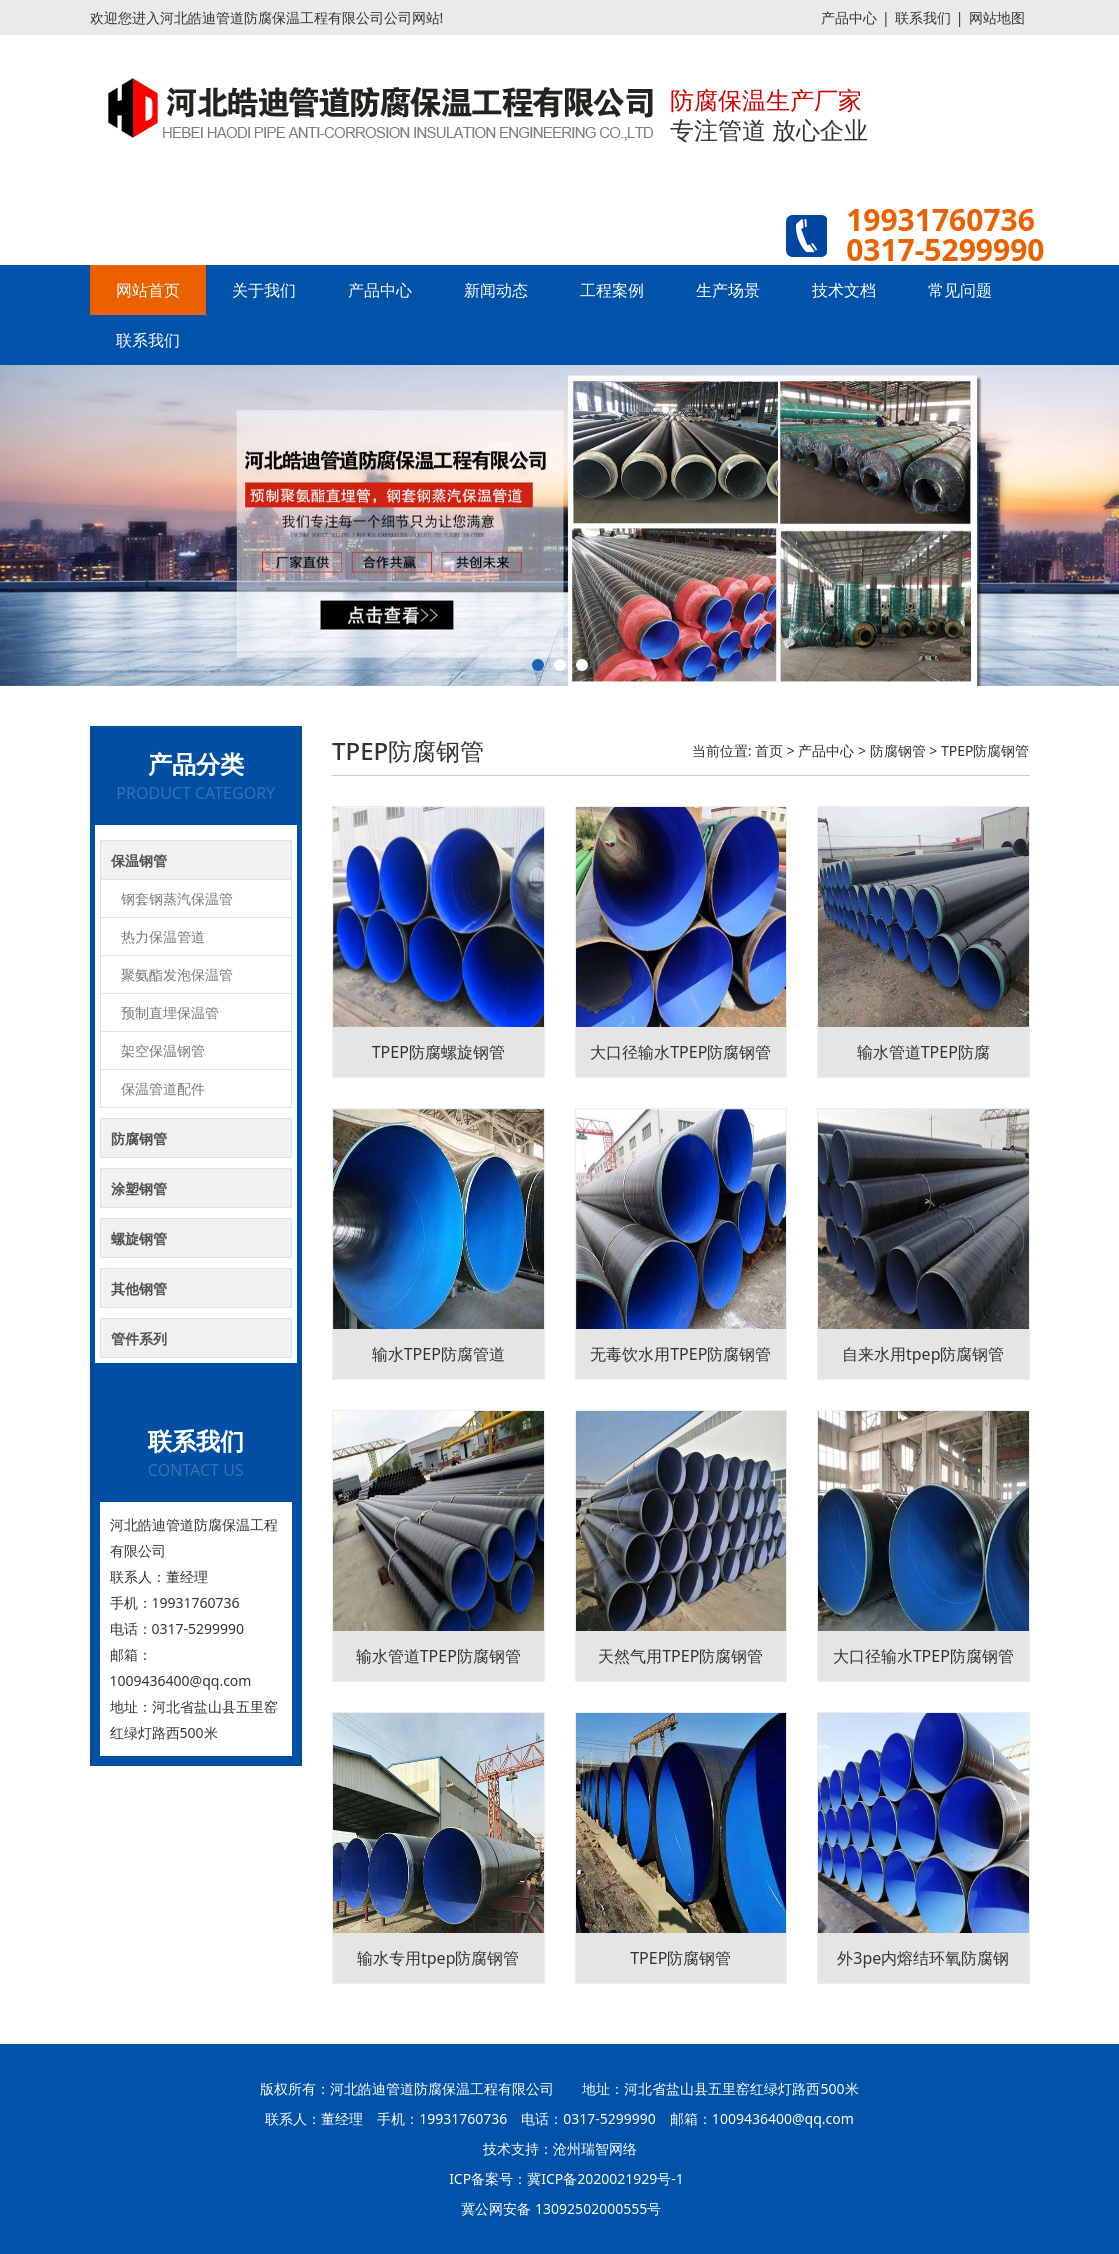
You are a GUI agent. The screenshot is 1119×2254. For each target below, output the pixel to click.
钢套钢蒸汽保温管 (177, 898)
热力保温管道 (163, 936)
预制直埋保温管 (170, 1012)
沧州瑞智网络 (595, 2148)
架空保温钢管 (163, 1050)
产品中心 (849, 17)
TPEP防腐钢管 (985, 750)
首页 (769, 750)
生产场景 (728, 290)
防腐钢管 (898, 750)
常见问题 (960, 290)
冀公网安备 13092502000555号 (561, 2208)
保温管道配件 (163, 1088)
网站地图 (997, 17)
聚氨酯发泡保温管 (177, 974)
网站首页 (148, 290)
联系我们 (923, 17)
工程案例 (612, 290)
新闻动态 (496, 290)
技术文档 (844, 290)
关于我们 (264, 290)
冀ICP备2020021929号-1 (605, 2178)
